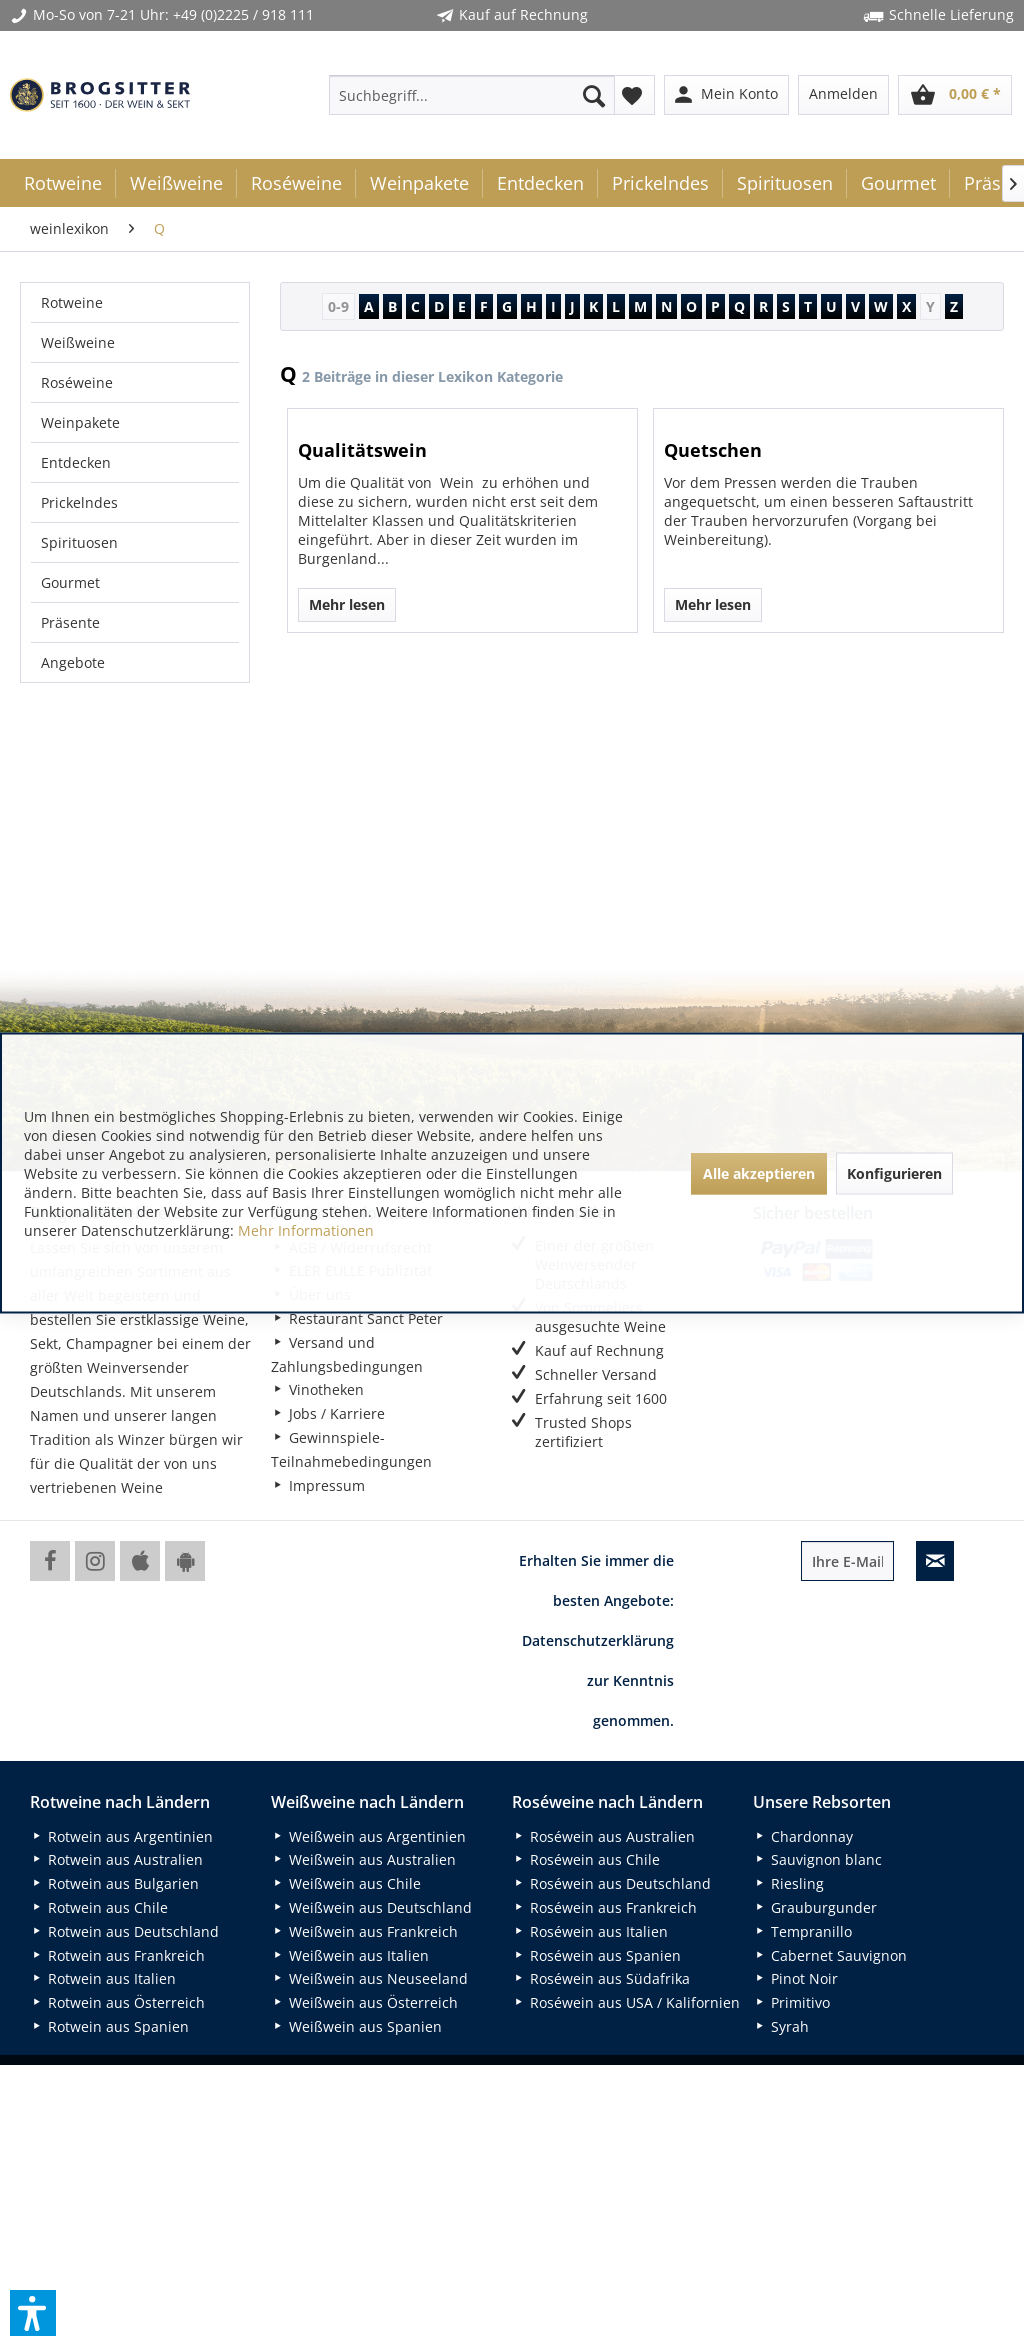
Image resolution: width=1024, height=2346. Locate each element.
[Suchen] (594, 95)
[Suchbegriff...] (472, 95)
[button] (33, 2313)
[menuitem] (472, 95)
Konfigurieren (894, 1172)
